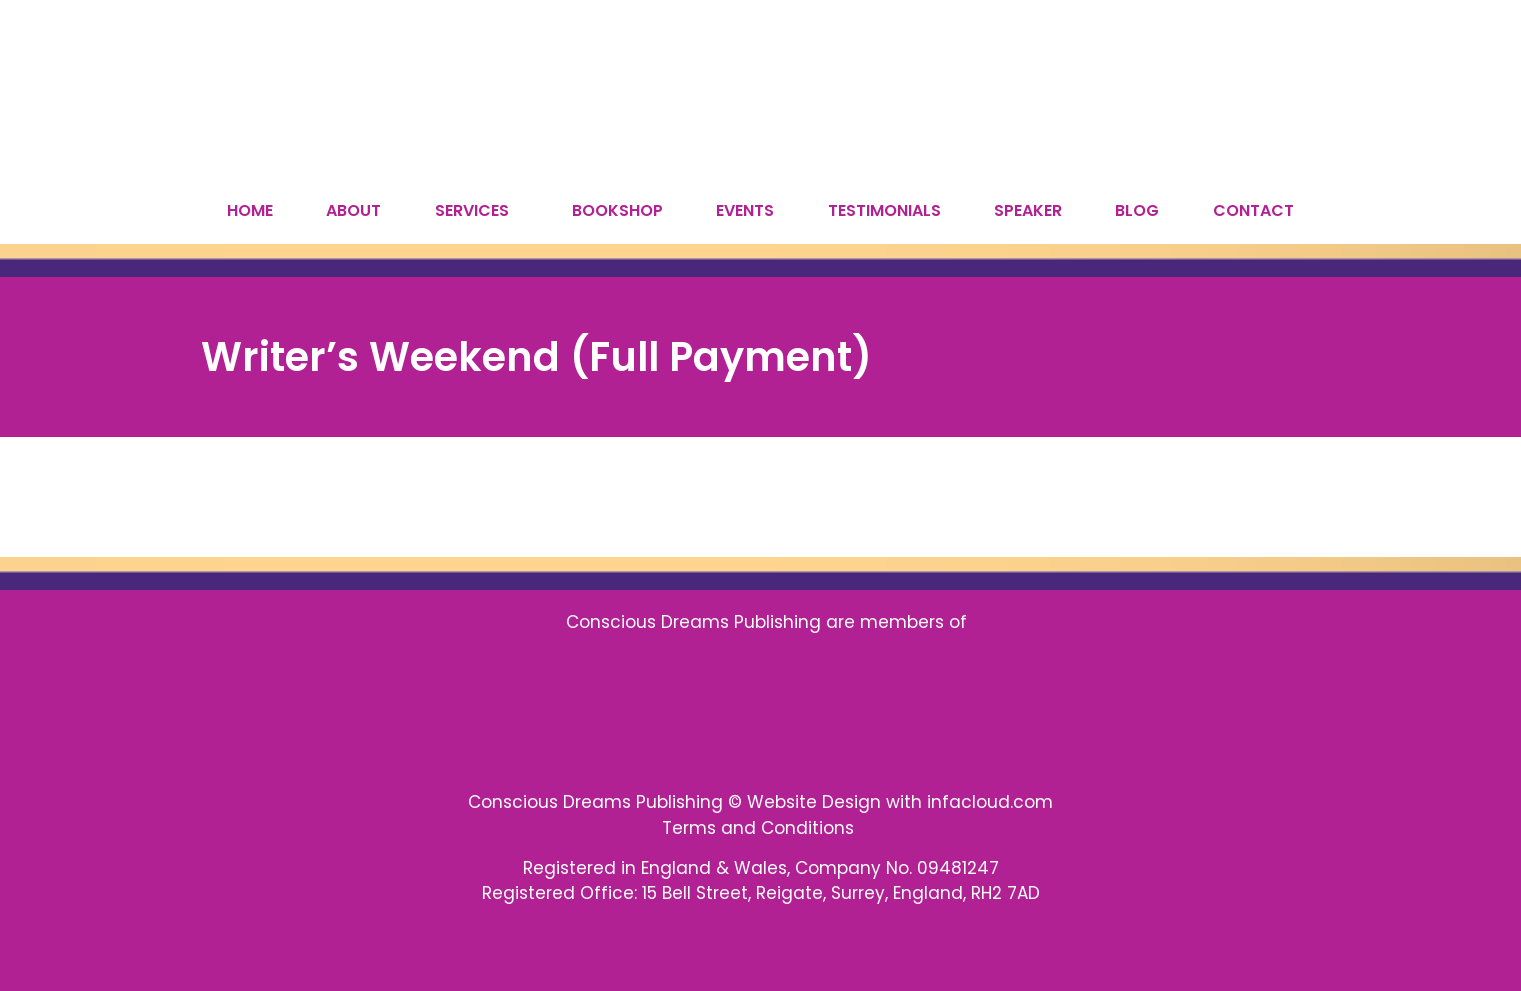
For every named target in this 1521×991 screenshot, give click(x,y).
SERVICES (472, 210)
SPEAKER (1028, 210)
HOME (250, 210)
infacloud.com (990, 802)
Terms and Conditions (760, 828)
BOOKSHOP (617, 210)
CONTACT (1253, 210)
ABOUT (353, 210)
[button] (476, 211)
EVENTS (745, 210)
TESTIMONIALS (884, 210)
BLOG (1137, 210)
